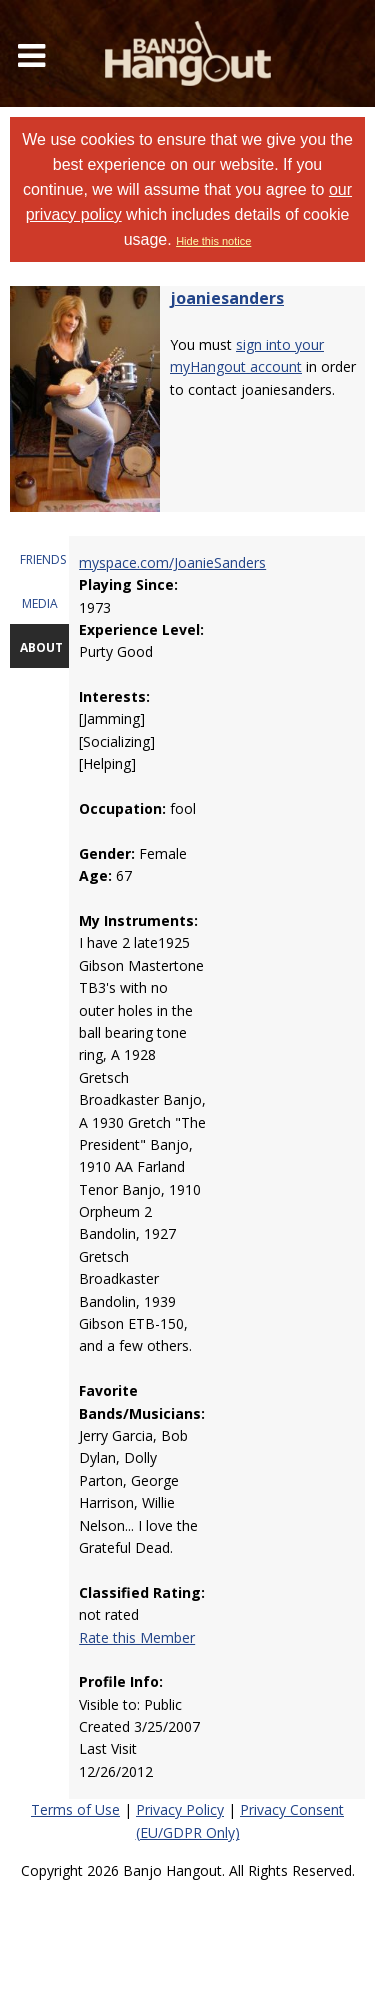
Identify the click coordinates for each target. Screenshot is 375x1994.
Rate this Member (137, 1637)
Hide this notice (213, 241)
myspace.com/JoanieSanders (172, 562)
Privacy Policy (180, 1809)
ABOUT (41, 647)
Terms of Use (75, 1809)
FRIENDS (43, 559)
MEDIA (40, 603)
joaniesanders (227, 298)
